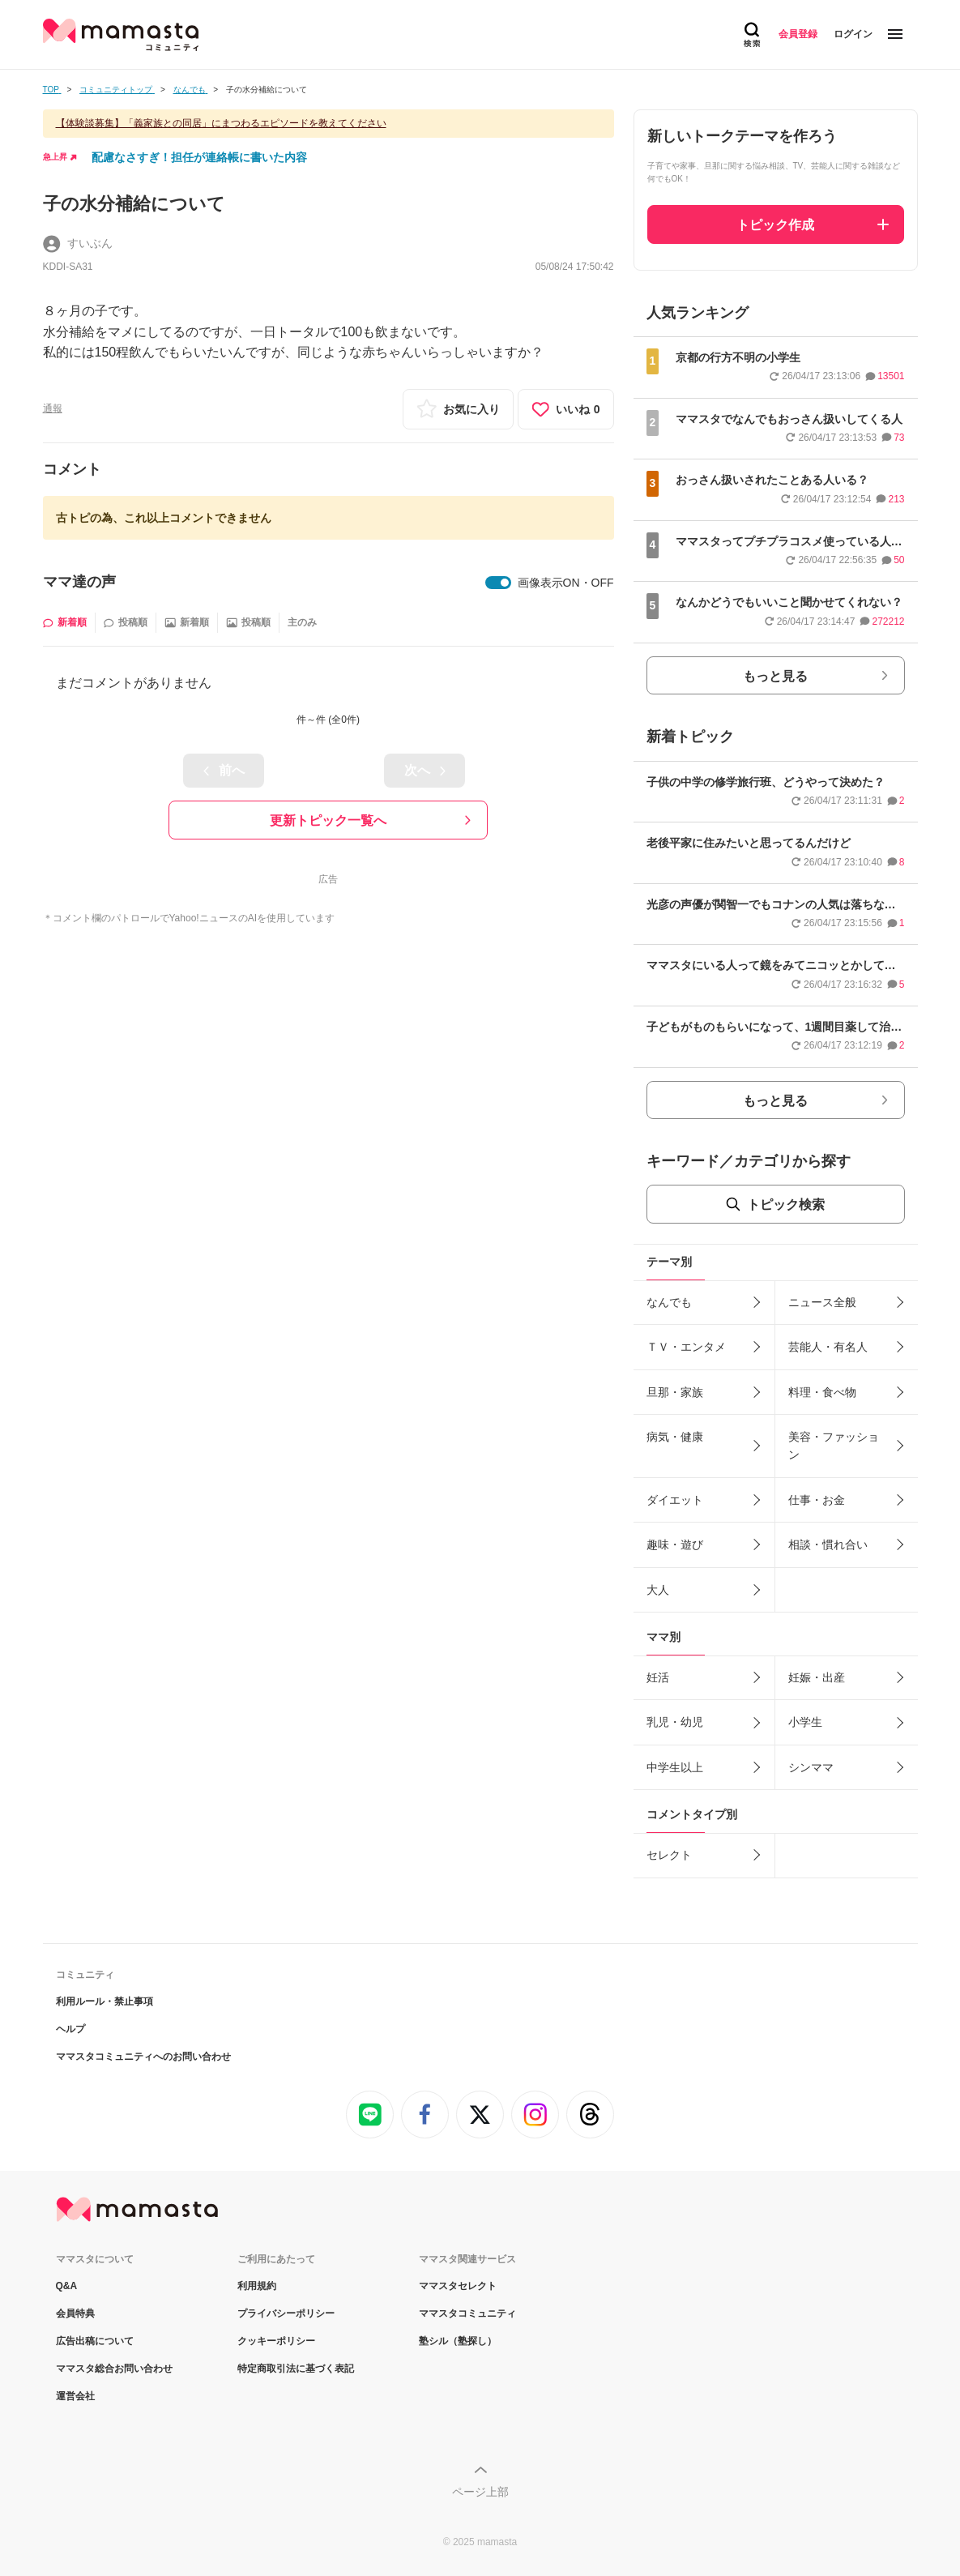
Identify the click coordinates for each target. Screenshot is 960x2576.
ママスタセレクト (458, 2286)
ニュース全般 (822, 1302)
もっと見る (775, 676)
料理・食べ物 (822, 1392)
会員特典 (75, 2313)
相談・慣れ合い (828, 1544)
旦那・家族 (674, 1392)
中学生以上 (674, 1767)
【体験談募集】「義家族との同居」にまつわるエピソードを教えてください (221, 123)
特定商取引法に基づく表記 (295, 2368)
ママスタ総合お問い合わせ (114, 2368)
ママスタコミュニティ (467, 2313)
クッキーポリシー (276, 2341)
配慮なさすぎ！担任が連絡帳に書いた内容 (199, 157)
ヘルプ (70, 2029)
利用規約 (256, 2286)
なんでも (669, 1302)
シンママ (811, 1767)
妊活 (657, 1677)
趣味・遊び (674, 1544)
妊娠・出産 (816, 1677)
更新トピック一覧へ (328, 820)
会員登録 (798, 34)
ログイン (853, 34)
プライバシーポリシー (286, 2313)
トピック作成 (775, 225)
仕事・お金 (816, 1499)
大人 (657, 1589)
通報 (52, 408)
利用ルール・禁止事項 (104, 2001)
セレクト (669, 1854)
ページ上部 (480, 2491)
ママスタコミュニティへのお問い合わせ (143, 2056)
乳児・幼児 (674, 1721)
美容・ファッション (833, 1445)
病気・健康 (674, 1436)
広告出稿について (95, 2341)
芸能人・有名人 (828, 1346)
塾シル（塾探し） (458, 2341)
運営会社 (75, 2396)
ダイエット (674, 1499)
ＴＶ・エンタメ (686, 1346)
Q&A (67, 2286)
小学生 (805, 1721)
